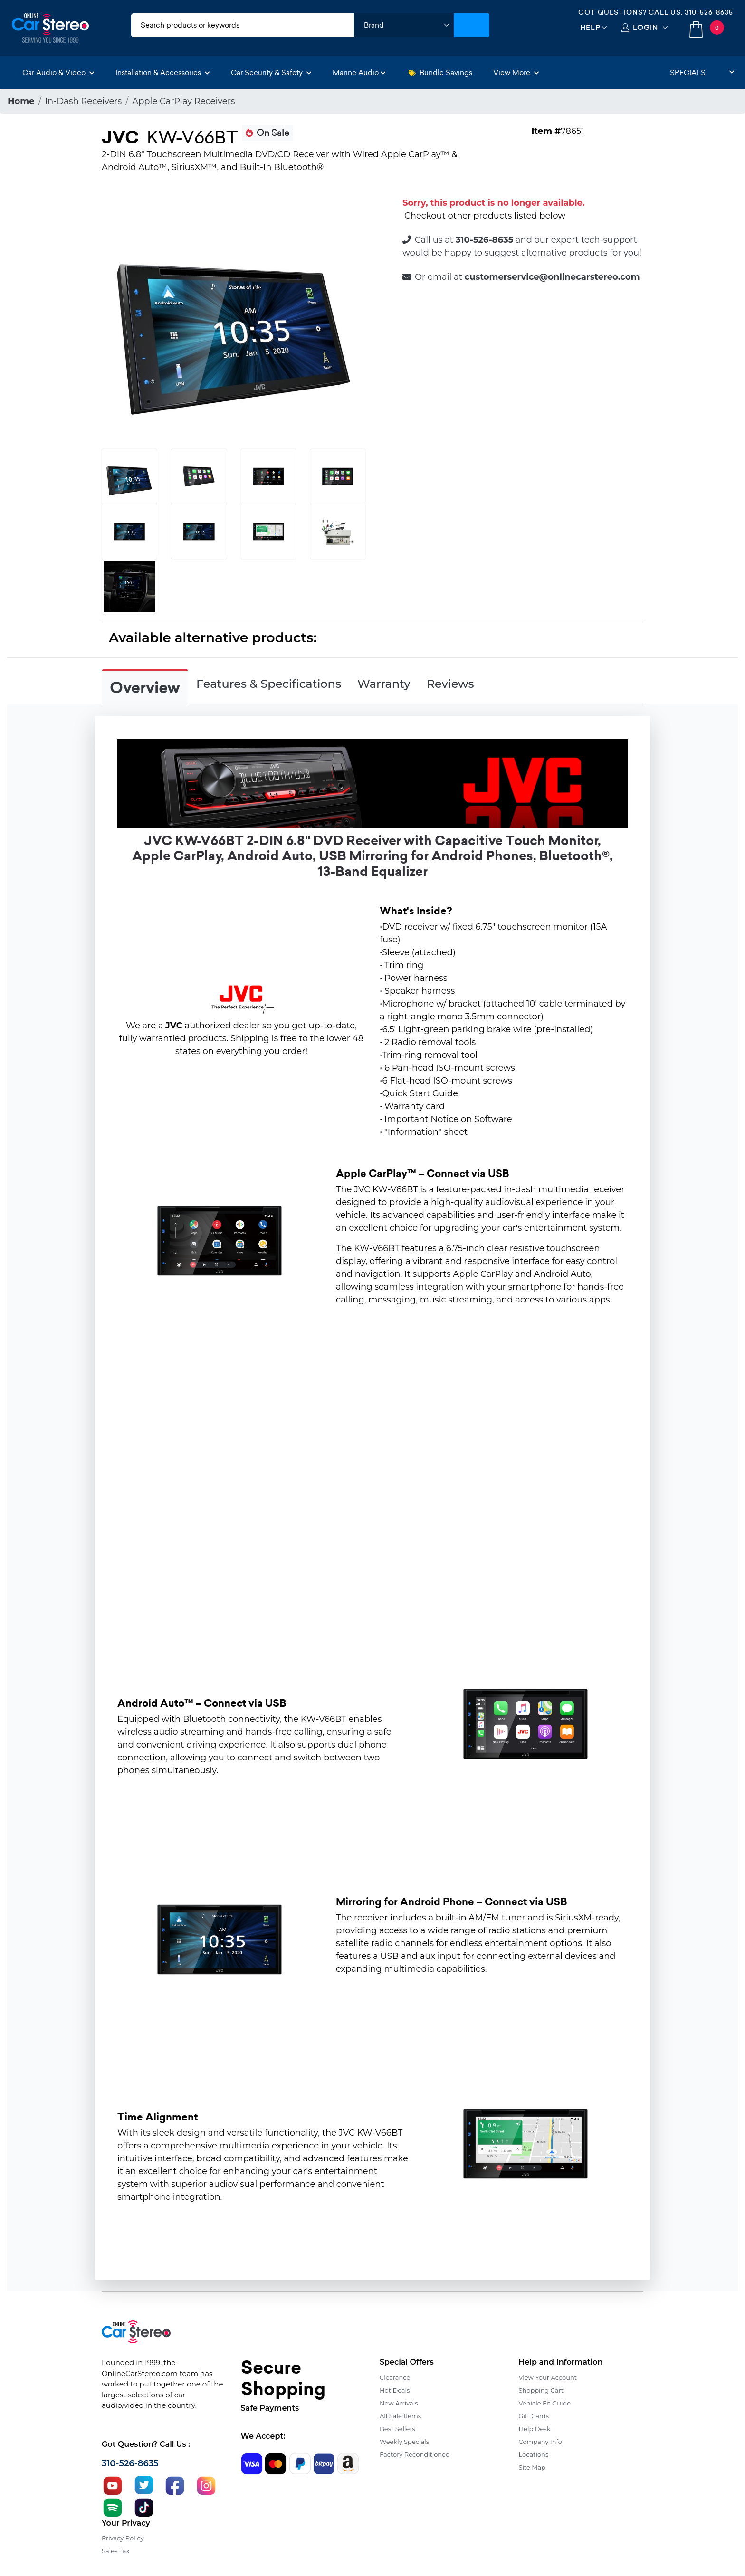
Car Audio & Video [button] (58, 72)
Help (590, 27)
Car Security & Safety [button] (271, 72)
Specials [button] (702, 72)
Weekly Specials (404, 2441)
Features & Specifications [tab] (268, 684)
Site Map (532, 2467)
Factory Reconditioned (415, 2454)
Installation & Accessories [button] (162, 72)
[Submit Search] (471, 25)
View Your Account (548, 2377)
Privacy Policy (122, 2538)
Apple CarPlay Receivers (183, 101)
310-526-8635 (709, 12)
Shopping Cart (541, 2390)
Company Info (540, 2441)
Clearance (395, 2377)
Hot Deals (395, 2390)
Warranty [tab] (384, 684)
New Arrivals (399, 2403)
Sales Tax (115, 2551)
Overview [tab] (145, 687)
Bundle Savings (440, 72)
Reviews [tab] (450, 684)
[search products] (242, 25)
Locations (534, 2454)
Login (645, 27)
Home (21, 101)
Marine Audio (359, 72)
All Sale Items (400, 2416)
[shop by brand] (404, 25)
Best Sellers (397, 2429)
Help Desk (535, 2429)
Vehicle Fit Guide (545, 2403)
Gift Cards (534, 2416)
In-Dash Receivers (83, 101)
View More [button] (516, 72)
